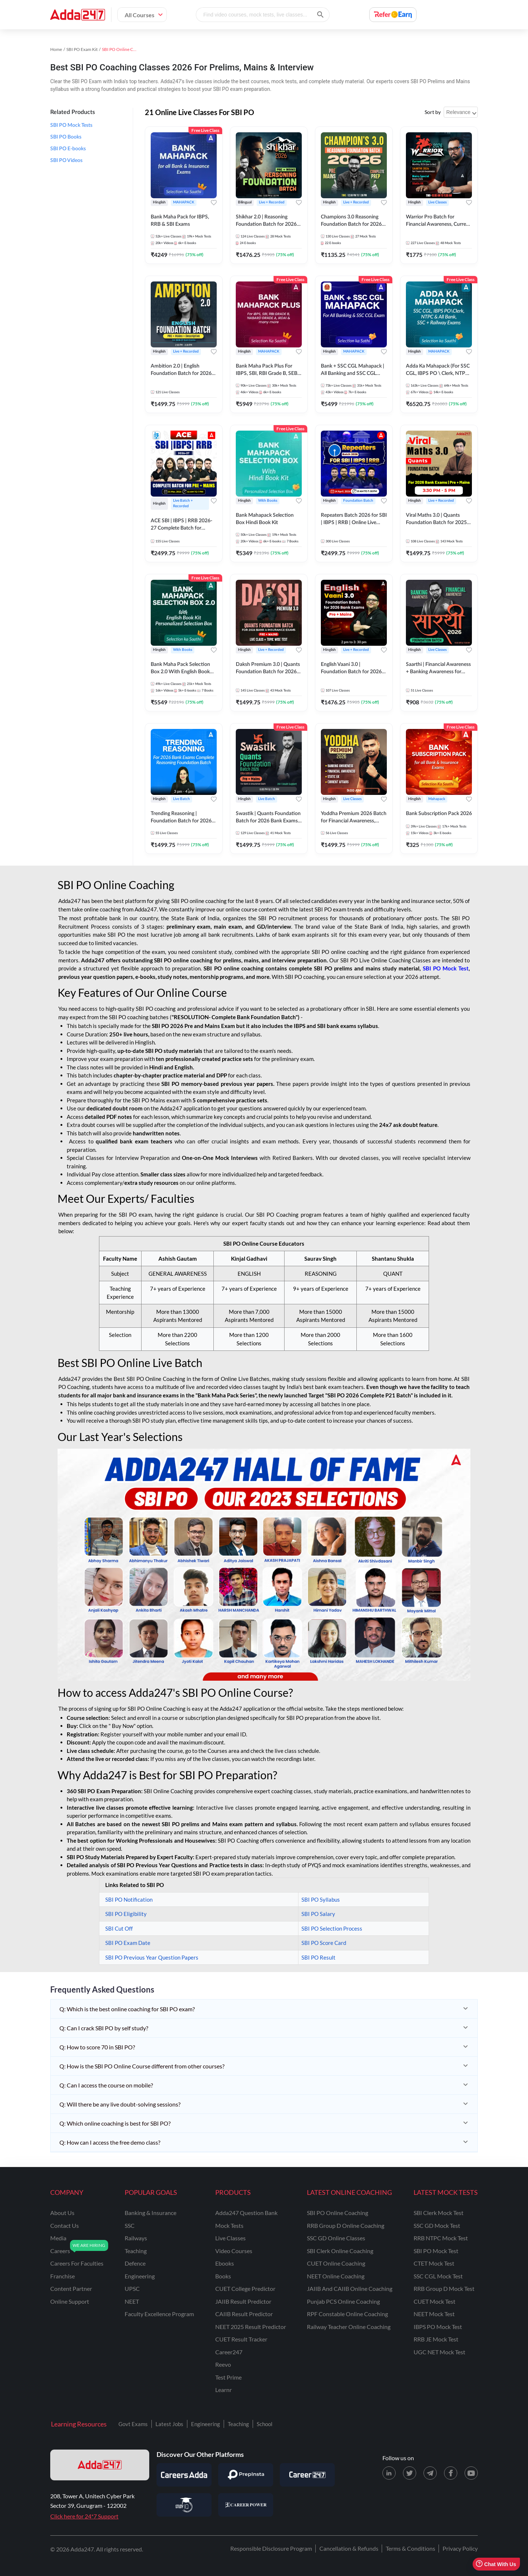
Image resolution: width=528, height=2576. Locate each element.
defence (135, 2263)
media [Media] (58, 2237)
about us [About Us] (62, 2212)
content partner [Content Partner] (71, 2288)
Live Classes (230, 2237)
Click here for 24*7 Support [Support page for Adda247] (84, 2516)
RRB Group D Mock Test (444, 2288)
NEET (132, 2301)
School (264, 2424)
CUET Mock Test (434, 2301)
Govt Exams (133, 2424)
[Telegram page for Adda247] (430, 2473)
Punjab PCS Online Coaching (343, 2301)
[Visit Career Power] (245, 2505)
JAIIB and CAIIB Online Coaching (349, 2288)
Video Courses (233, 2250)
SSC (130, 2225)
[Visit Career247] (307, 2475)
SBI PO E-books (68, 148)
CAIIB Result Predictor (244, 2313)
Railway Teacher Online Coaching (348, 2326)
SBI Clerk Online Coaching (340, 2250)
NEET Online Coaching (335, 2276)
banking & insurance (150, 2212)
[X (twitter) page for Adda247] (409, 2473)
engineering (140, 2276)
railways (136, 2237)
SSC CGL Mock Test (438, 2276)
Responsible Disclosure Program (271, 2548)
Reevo (223, 2364)
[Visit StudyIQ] (184, 2505)
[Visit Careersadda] (184, 2475)
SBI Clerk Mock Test (438, 2212)
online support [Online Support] (69, 2301)
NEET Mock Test (434, 2313)
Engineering (205, 2424)
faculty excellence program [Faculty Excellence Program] (159, 2313)
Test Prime (228, 2377)
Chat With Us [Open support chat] (496, 2564)
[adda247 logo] (99, 2465)
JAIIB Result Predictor (243, 2301)
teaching (136, 2250)
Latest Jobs (169, 2424)
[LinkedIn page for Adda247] (389, 2473)
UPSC (132, 2288)
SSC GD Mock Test (437, 2225)
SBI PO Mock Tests (71, 125)
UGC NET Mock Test (439, 2351)
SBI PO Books (65, 137)
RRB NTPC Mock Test (441, 2237)
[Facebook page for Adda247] (450, 2473)
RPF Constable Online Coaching (347, 2313)
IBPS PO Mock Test (438, 2326)
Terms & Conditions (410, 2548)
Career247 (228, 2351)
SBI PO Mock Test (436, 2250)
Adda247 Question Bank (246, 2212)
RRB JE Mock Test (436, 2339)
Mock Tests (229, 2225)
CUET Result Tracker (241, 2339)
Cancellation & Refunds (348, 2548)
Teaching (238, 2424)
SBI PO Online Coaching (337, 2212)
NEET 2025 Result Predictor (250, 2326)
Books (223, 2276)
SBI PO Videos (66, 160)
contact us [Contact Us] (64, 2225)
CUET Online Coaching (336, 2263)
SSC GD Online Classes (336, 2237)
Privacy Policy (460, 2548)
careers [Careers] (60, 2250)
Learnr (223, 2389)
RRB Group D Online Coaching (345, 2225)
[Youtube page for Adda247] (471, 2473)
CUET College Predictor (245, 2288)
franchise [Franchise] (62, 2276)
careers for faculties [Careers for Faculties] (76, 2263)
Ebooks (224, 2263)
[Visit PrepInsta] (245, 2475)
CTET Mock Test (434, 2263)
